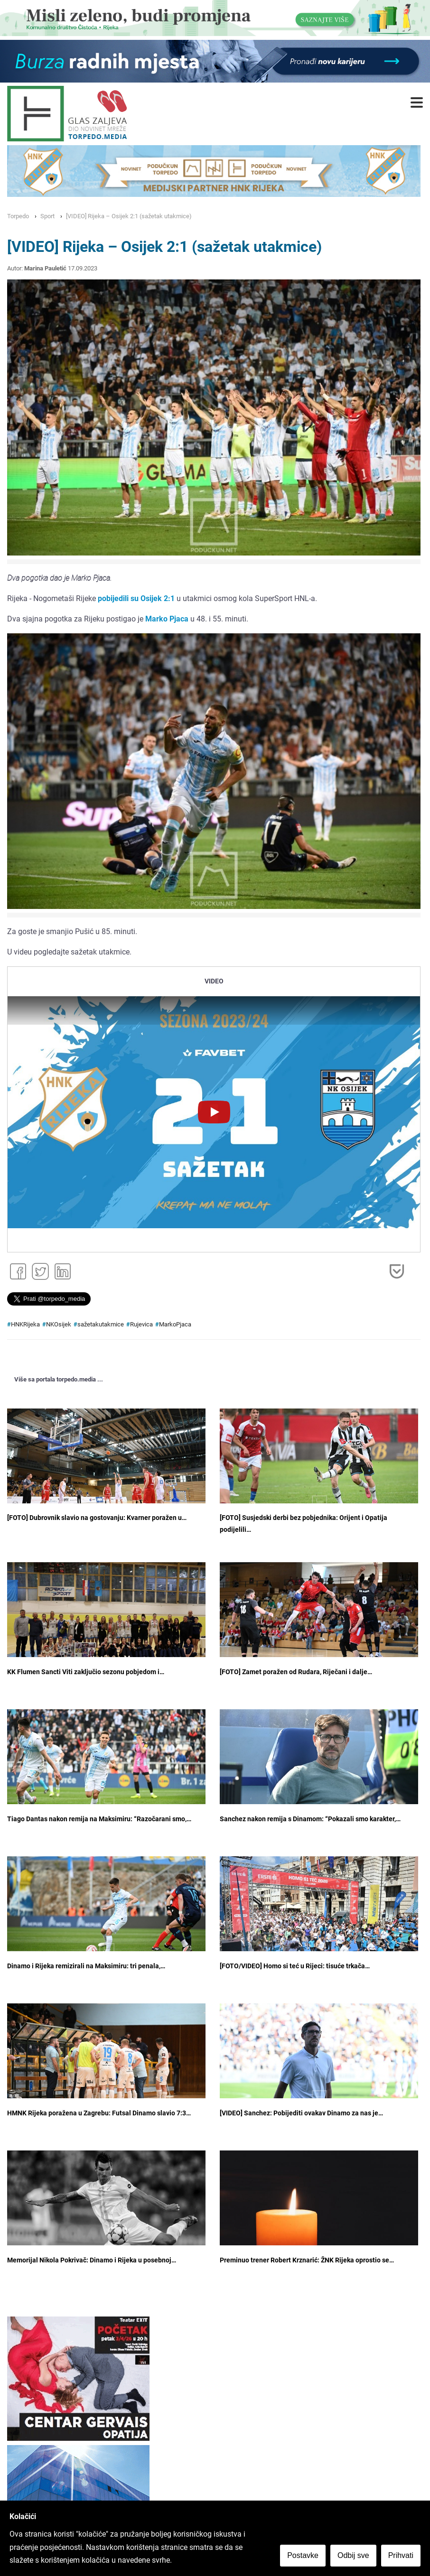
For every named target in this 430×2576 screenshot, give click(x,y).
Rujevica (141, 1324)
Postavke (302, 2555)
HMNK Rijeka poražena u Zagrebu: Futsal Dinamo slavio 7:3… (99, 2113)
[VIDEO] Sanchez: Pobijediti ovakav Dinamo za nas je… (301, 2113)
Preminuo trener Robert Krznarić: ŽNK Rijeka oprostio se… (307, 2260)
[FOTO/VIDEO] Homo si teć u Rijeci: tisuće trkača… (295, 1966)
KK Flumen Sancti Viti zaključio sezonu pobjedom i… (85, 1672)
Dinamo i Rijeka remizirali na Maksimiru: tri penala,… (86, 1966)
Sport (47, 216)
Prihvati (400, 2555)
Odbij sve (353, 2555)
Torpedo (18, 216)
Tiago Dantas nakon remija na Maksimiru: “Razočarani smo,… (99, 1819)
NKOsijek (58, 1324)
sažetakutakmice (100, 1324)
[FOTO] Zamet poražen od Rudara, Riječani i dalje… (296, 1672)
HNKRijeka (25, 1324)
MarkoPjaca (175, 1324)
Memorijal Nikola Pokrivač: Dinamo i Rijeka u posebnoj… (91, 2260)
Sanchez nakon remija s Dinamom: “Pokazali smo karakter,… (310, 1819)
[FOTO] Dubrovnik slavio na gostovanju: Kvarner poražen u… (97, 1518)
